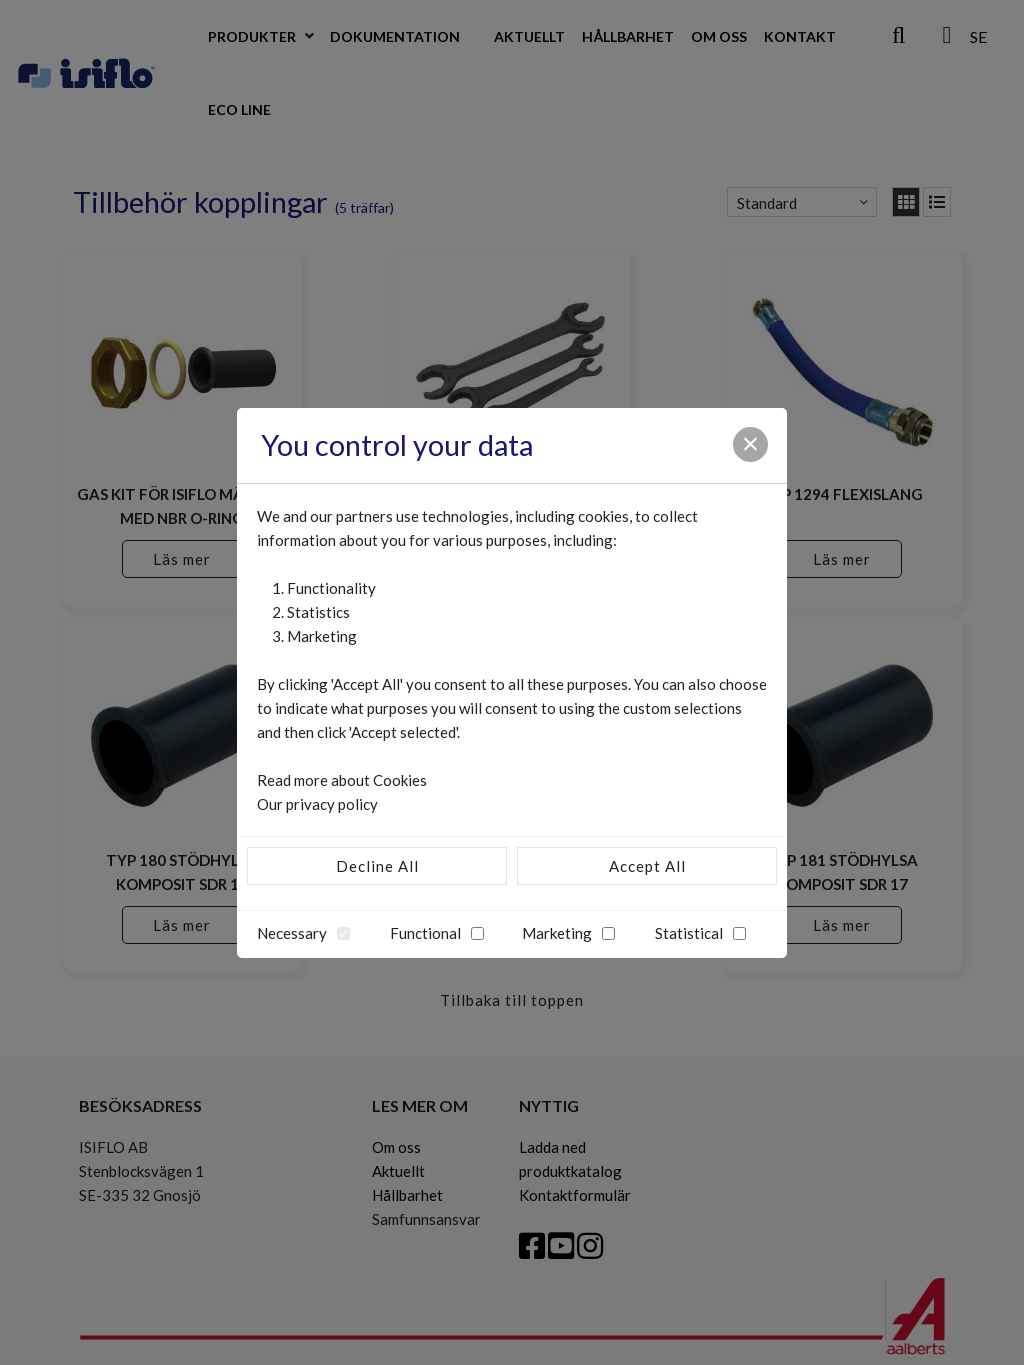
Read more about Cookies (342, 780)
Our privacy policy (317, 804)
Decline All (377, 866)
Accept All (647, 866)
